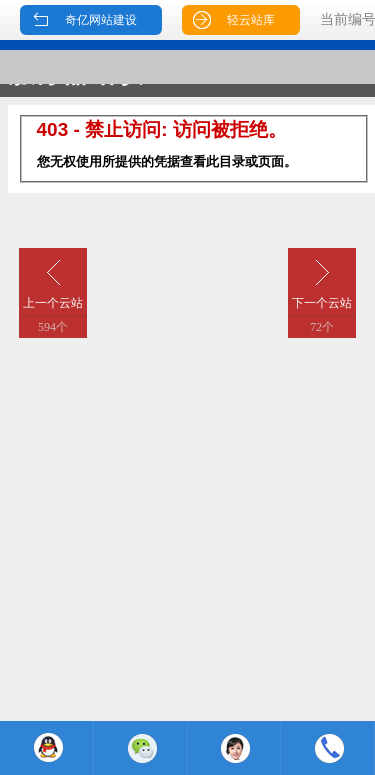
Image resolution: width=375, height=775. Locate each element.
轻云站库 (251, 20)
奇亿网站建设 (101, 20)
